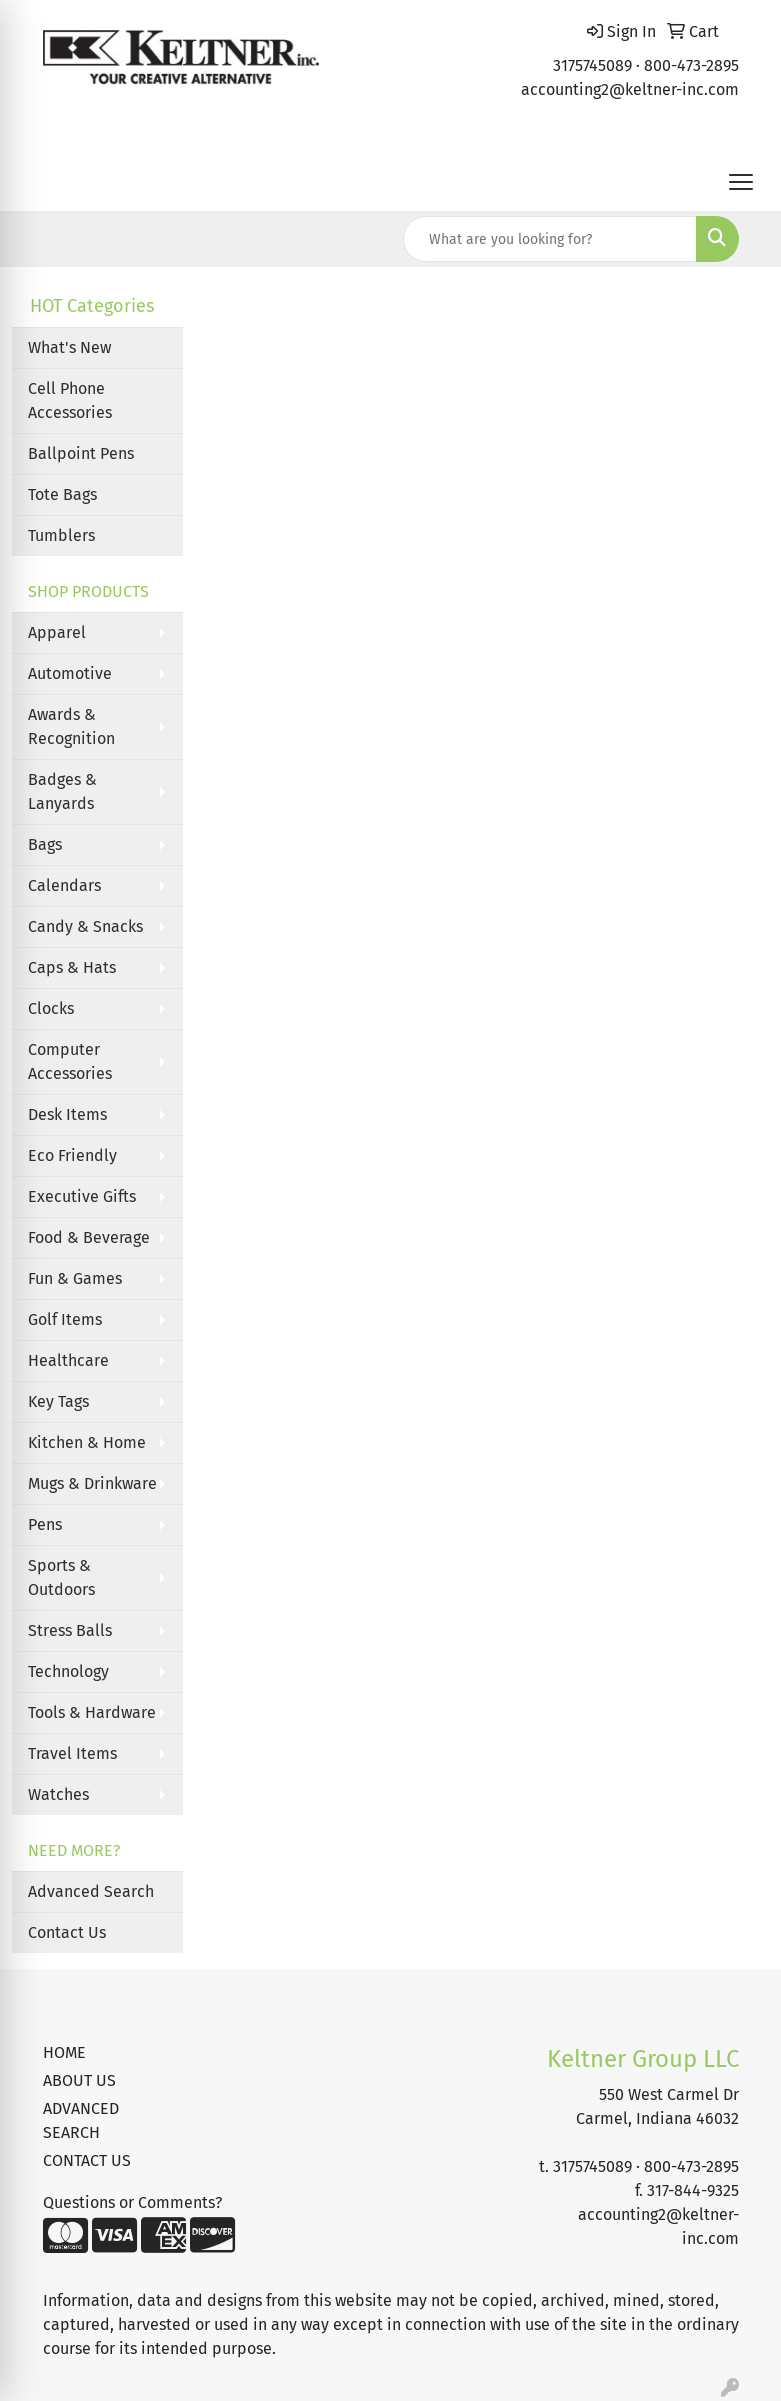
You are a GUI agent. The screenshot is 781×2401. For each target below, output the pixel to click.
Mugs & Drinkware (92, 1483)
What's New (69, 347)
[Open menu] (741, 182)
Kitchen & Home (87, 1442)
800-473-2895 (691, 65)
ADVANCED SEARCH (81, 2120)
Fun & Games (75, 1278)
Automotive (70, 673)
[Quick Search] (550, 239)
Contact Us (67, 1932)
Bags (45, 844)
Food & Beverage (89, 1237)
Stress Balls (70, 1630)
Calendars (64, 885)
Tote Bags (62, 494)
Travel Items (72, 1753)
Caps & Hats (72, 967)
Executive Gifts (82, 1196)
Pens (45, 1524)
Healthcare (68, 1360)
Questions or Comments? (132, 2202)
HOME (64, 2052)
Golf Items (65, 1319)
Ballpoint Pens (81, 453)
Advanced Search (91, 1891)
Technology (68, 1671)
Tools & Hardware (92, 1712)
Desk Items (67, 1114)
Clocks (51, 1008)
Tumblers (61, 535)
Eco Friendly (72, 1155)
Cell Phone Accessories (70, 400)
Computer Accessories (70, 1061)
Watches (58, 1794)
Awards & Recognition (71, 726)
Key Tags (58, 1401)
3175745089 (592, 65)
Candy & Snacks (85, 926)
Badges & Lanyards (62, 791)
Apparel (57, 632)
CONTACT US (87, 2160)
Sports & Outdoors (61, 1577)
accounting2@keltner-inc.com (630, 89)
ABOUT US (79, 2080)
